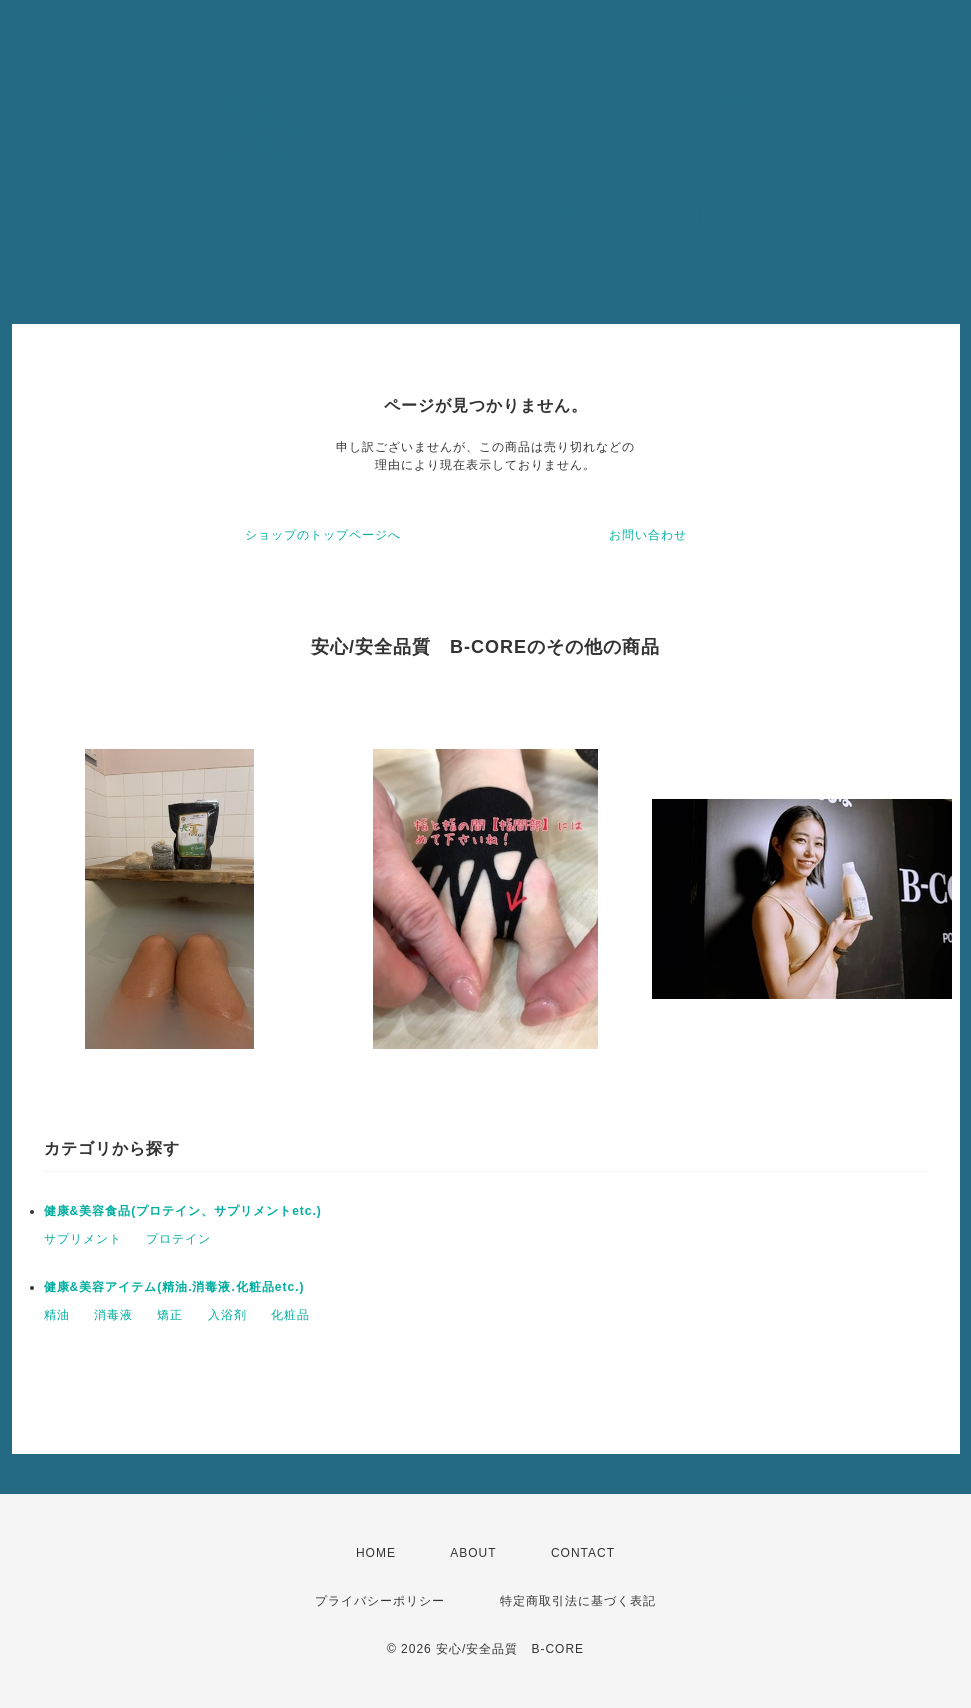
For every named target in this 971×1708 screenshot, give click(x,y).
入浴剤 (227, 1315)
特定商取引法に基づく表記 (578, 1601)
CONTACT (583, 1553)
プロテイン (178, 1239)
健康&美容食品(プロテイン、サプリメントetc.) (183, 1211)
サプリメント (83, 1239)
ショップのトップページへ (323, 535)
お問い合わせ (648, 535)
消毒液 (113, 1315)
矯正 (170, 1315)
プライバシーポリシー (380, 1601)
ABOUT (473, 1553)
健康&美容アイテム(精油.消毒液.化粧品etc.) (174, 1287)
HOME (376, 1553)
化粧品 (290, 1315)
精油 (57, 1315)
